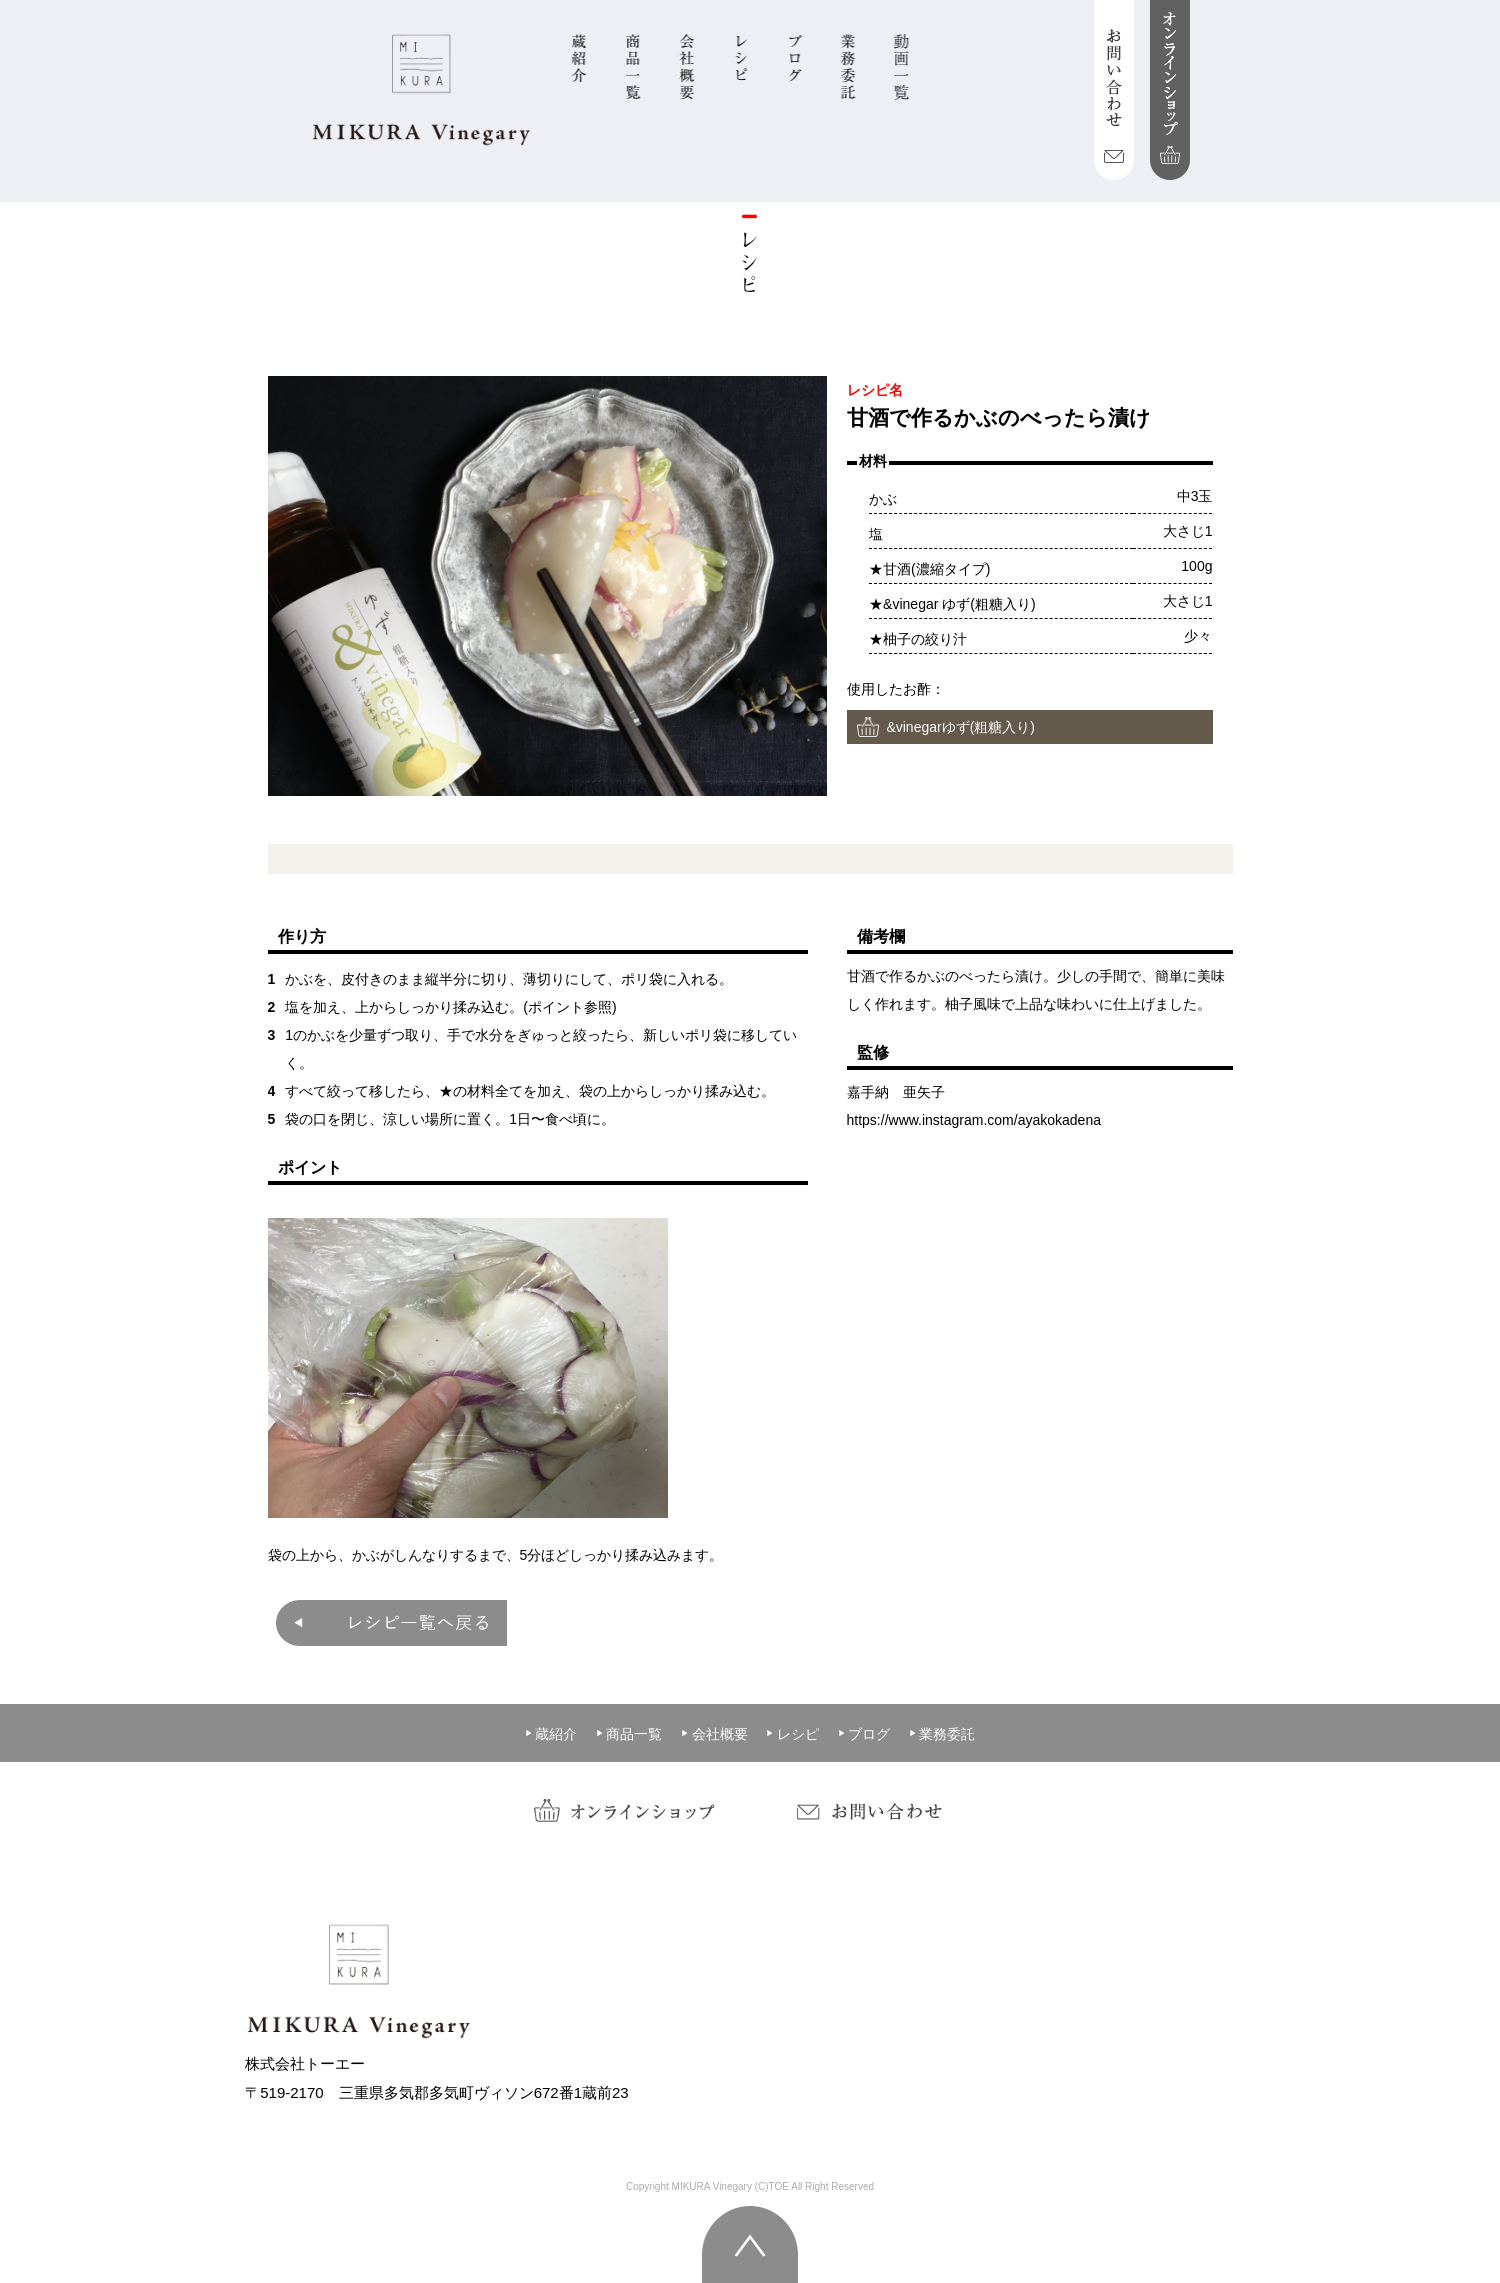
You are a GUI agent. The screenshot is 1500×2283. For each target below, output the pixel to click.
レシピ (792, 1734)
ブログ (864, 1734)
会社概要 (714, 1734)
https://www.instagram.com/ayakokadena (974, 1120)
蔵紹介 (551, 1734)
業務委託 (942, 1734)
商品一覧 (629, 1734)
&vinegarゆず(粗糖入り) (960, 727)
